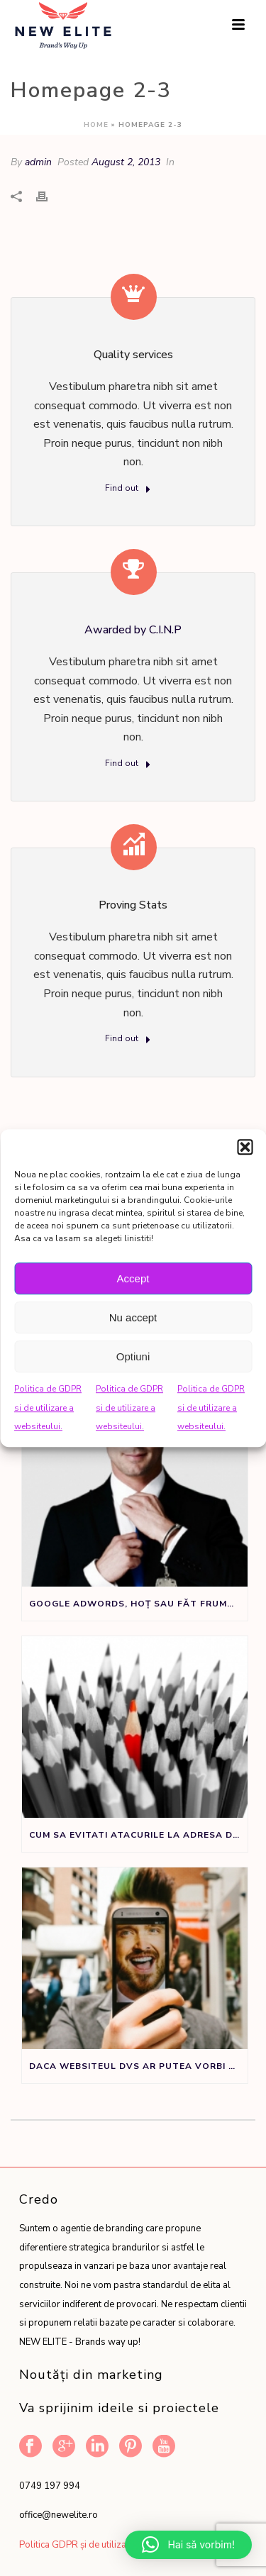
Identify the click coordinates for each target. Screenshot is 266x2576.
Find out (127, 488)
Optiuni (133, 1356)
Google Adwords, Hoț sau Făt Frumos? (137, 1603)
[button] (245, 1147)
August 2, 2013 (126, 162)
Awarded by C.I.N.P (133, 630)
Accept (133, 1278)
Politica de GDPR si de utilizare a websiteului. (48, 1407)
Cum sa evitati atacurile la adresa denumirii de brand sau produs (138, 1835)
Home (96, 125)
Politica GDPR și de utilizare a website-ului (107, 2544)
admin (38, 162)
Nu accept (133, 1317)
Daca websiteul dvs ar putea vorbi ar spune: (138, 2066)
